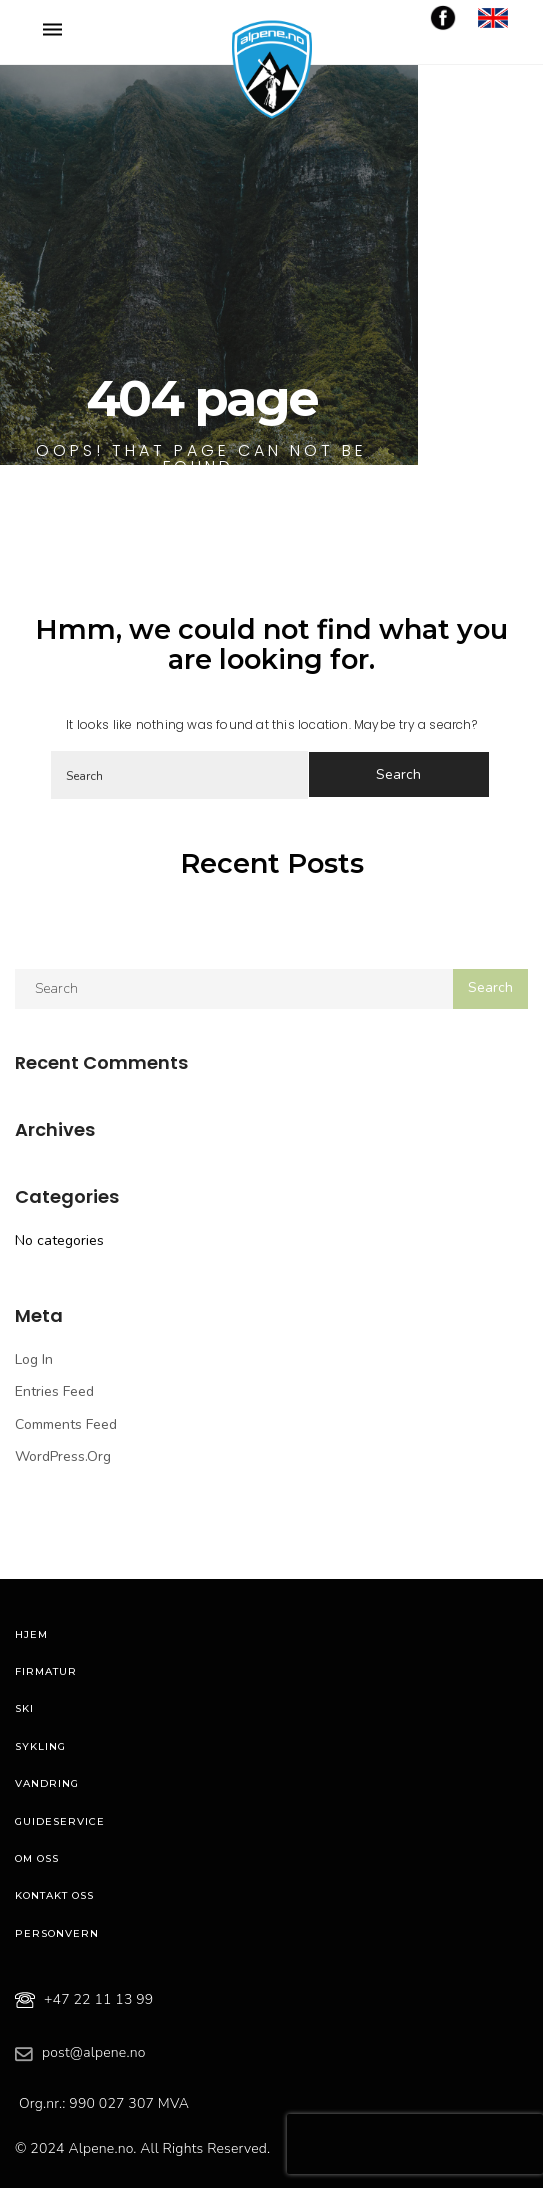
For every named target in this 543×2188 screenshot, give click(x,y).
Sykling (40, 1746)
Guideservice (60, 1821)
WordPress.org (63, 1456)
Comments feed (66, 1424)
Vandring (47, 1783)
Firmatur (46, 1671)
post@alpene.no (94, 2052)
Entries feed (54, 1391)
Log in (34, 1359)
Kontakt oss (54, 1895)
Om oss (37, 1858)
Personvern (57, 1933)
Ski (24, 1708)
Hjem (31, 1634)
